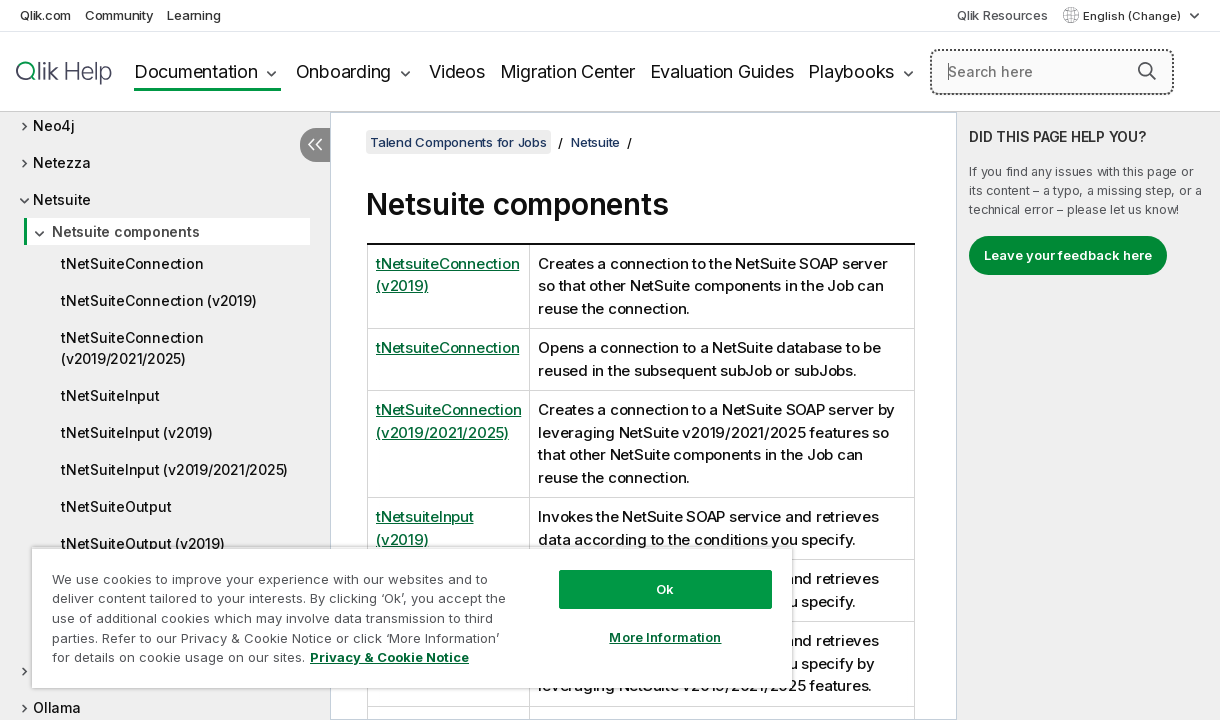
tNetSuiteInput (110, 395)
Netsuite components (125, 231)
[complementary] (1088, 416)
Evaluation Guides (722, 71)
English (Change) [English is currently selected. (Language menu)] (1133, 16)
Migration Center (567, 71)
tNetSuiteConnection (132, 263)
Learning (193, 15)
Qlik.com (45, 15)
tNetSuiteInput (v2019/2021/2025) (174, 469)
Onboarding (344, 71)
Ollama (57, 707)
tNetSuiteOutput (116, 506)
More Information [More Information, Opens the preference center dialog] (621, 622)
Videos (457, 71)
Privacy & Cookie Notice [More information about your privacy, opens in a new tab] (168, 661)
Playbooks (851, 71)
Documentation (196, 71)
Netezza (61, 162)
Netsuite (62, 199)
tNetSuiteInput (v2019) (137, 432)
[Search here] (1052, 72)
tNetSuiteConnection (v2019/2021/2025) (132, 348)
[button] (1147, 71)
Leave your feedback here (1068, 255)
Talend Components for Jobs (458, 142)
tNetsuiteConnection (447, 347)
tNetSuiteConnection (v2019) (158, 300)
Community (119, 15)
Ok (621, 574)
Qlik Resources (1002, 15)
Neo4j (54, 125)
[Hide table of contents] (315, 145)
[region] (386, 610)
